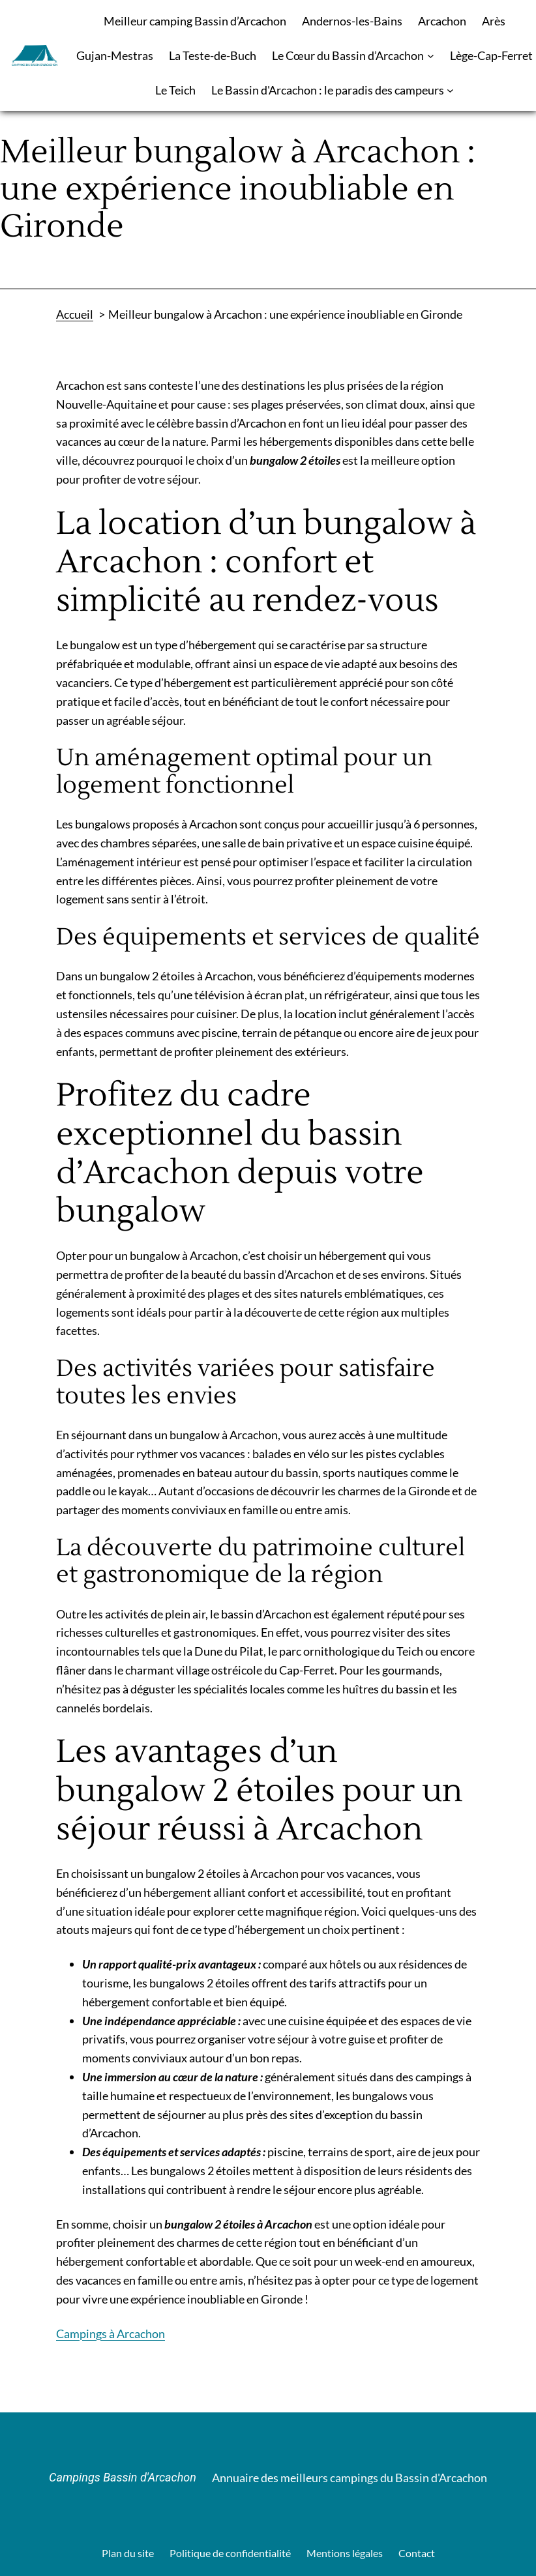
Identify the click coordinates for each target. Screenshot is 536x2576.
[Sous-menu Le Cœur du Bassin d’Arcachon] (430, 55)
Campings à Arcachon (110, 2333)
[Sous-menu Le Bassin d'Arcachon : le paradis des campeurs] (450, 90)
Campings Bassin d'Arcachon (122, 2477)
